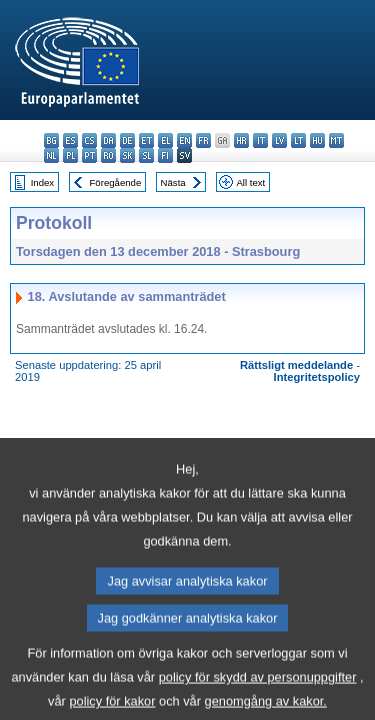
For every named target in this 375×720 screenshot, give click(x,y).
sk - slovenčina (127, 155)
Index (42, 182)
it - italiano (260, 140)
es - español (70, 140)
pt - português (89, 155)
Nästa (173, 182)
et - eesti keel (146, 140)
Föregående (116, 182)
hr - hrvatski (241, 140)
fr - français (203, 140)
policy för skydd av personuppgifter (258, 698)
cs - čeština (89, 140)
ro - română (108, 155)
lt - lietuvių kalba (298, 140)
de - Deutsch (127, 140)
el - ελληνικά (165, 140)
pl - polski (70, 155)
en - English (184, 140)
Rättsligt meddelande (296, 365)
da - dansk (108, 140)
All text (250, 182)
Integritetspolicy (317, 377)
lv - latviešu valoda (279, 140)
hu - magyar (317, 140)
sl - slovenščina (146, 155)
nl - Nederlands (51, 155)
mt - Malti (336, 140)
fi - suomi (165, 155)
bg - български (51, 140)
